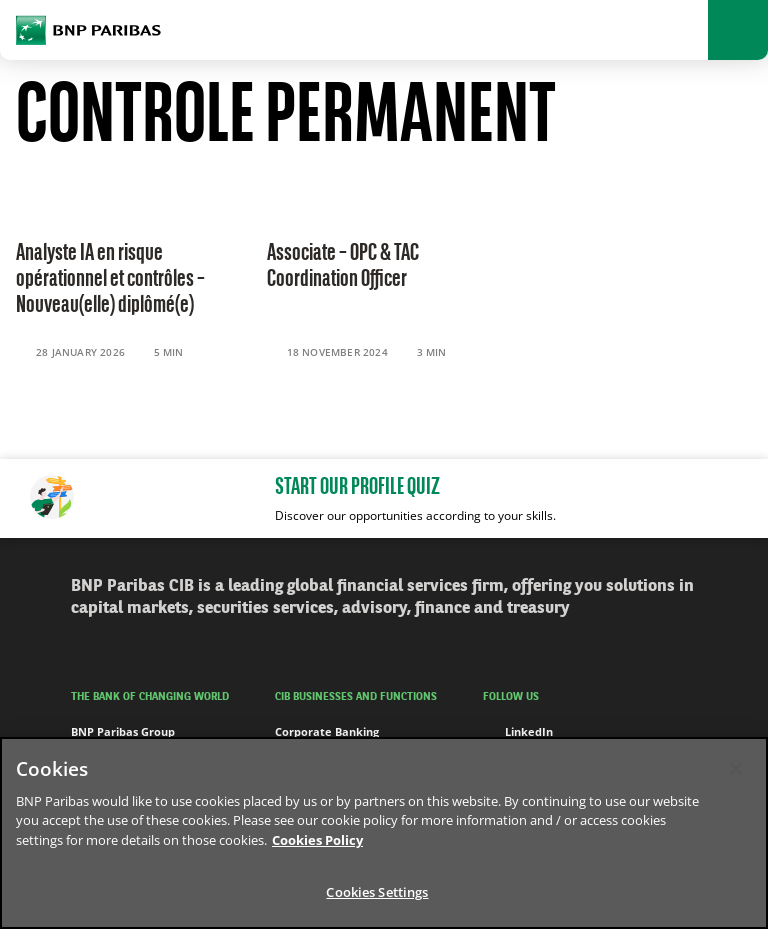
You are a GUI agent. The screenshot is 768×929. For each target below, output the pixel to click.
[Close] (736, 769)
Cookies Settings (377, 892)
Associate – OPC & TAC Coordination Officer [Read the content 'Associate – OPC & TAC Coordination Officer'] (343, 267)
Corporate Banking (327, 731)
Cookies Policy (317, 840)
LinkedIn (518, 732)
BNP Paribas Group (123, 731)
